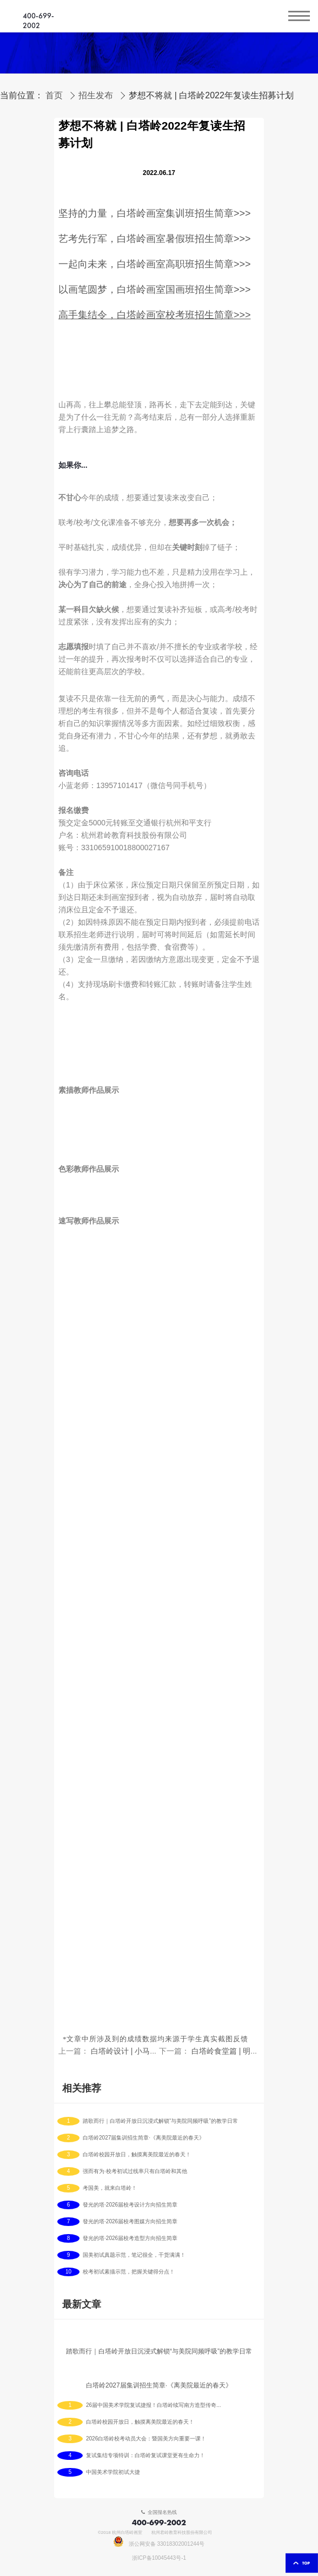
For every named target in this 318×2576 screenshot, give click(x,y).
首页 (54, 95)
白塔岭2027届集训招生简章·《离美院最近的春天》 (143, 2138)
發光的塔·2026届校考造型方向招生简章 (130, 2238)
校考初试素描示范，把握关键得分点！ (129, 2272)
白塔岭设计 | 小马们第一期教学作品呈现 (158, 2051)
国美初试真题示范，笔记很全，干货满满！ (134, 2255)
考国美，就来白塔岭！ (110, 2188)
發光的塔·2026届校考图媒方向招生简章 (130, 2221)
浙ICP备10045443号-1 (159, 2558)
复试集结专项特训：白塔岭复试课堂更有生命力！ (145, 2455)
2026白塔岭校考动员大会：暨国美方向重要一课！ (146, 2439)
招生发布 (95, 95)
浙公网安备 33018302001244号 (159, 2544)
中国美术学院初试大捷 (113, 2472)
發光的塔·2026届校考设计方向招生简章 (130, 2205)
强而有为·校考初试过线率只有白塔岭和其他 (135, 2171)
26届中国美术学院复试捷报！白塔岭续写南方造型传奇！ (153, 2405)
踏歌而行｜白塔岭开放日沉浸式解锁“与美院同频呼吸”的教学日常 (160, 2121)
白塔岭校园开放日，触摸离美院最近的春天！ (137, 2154)
